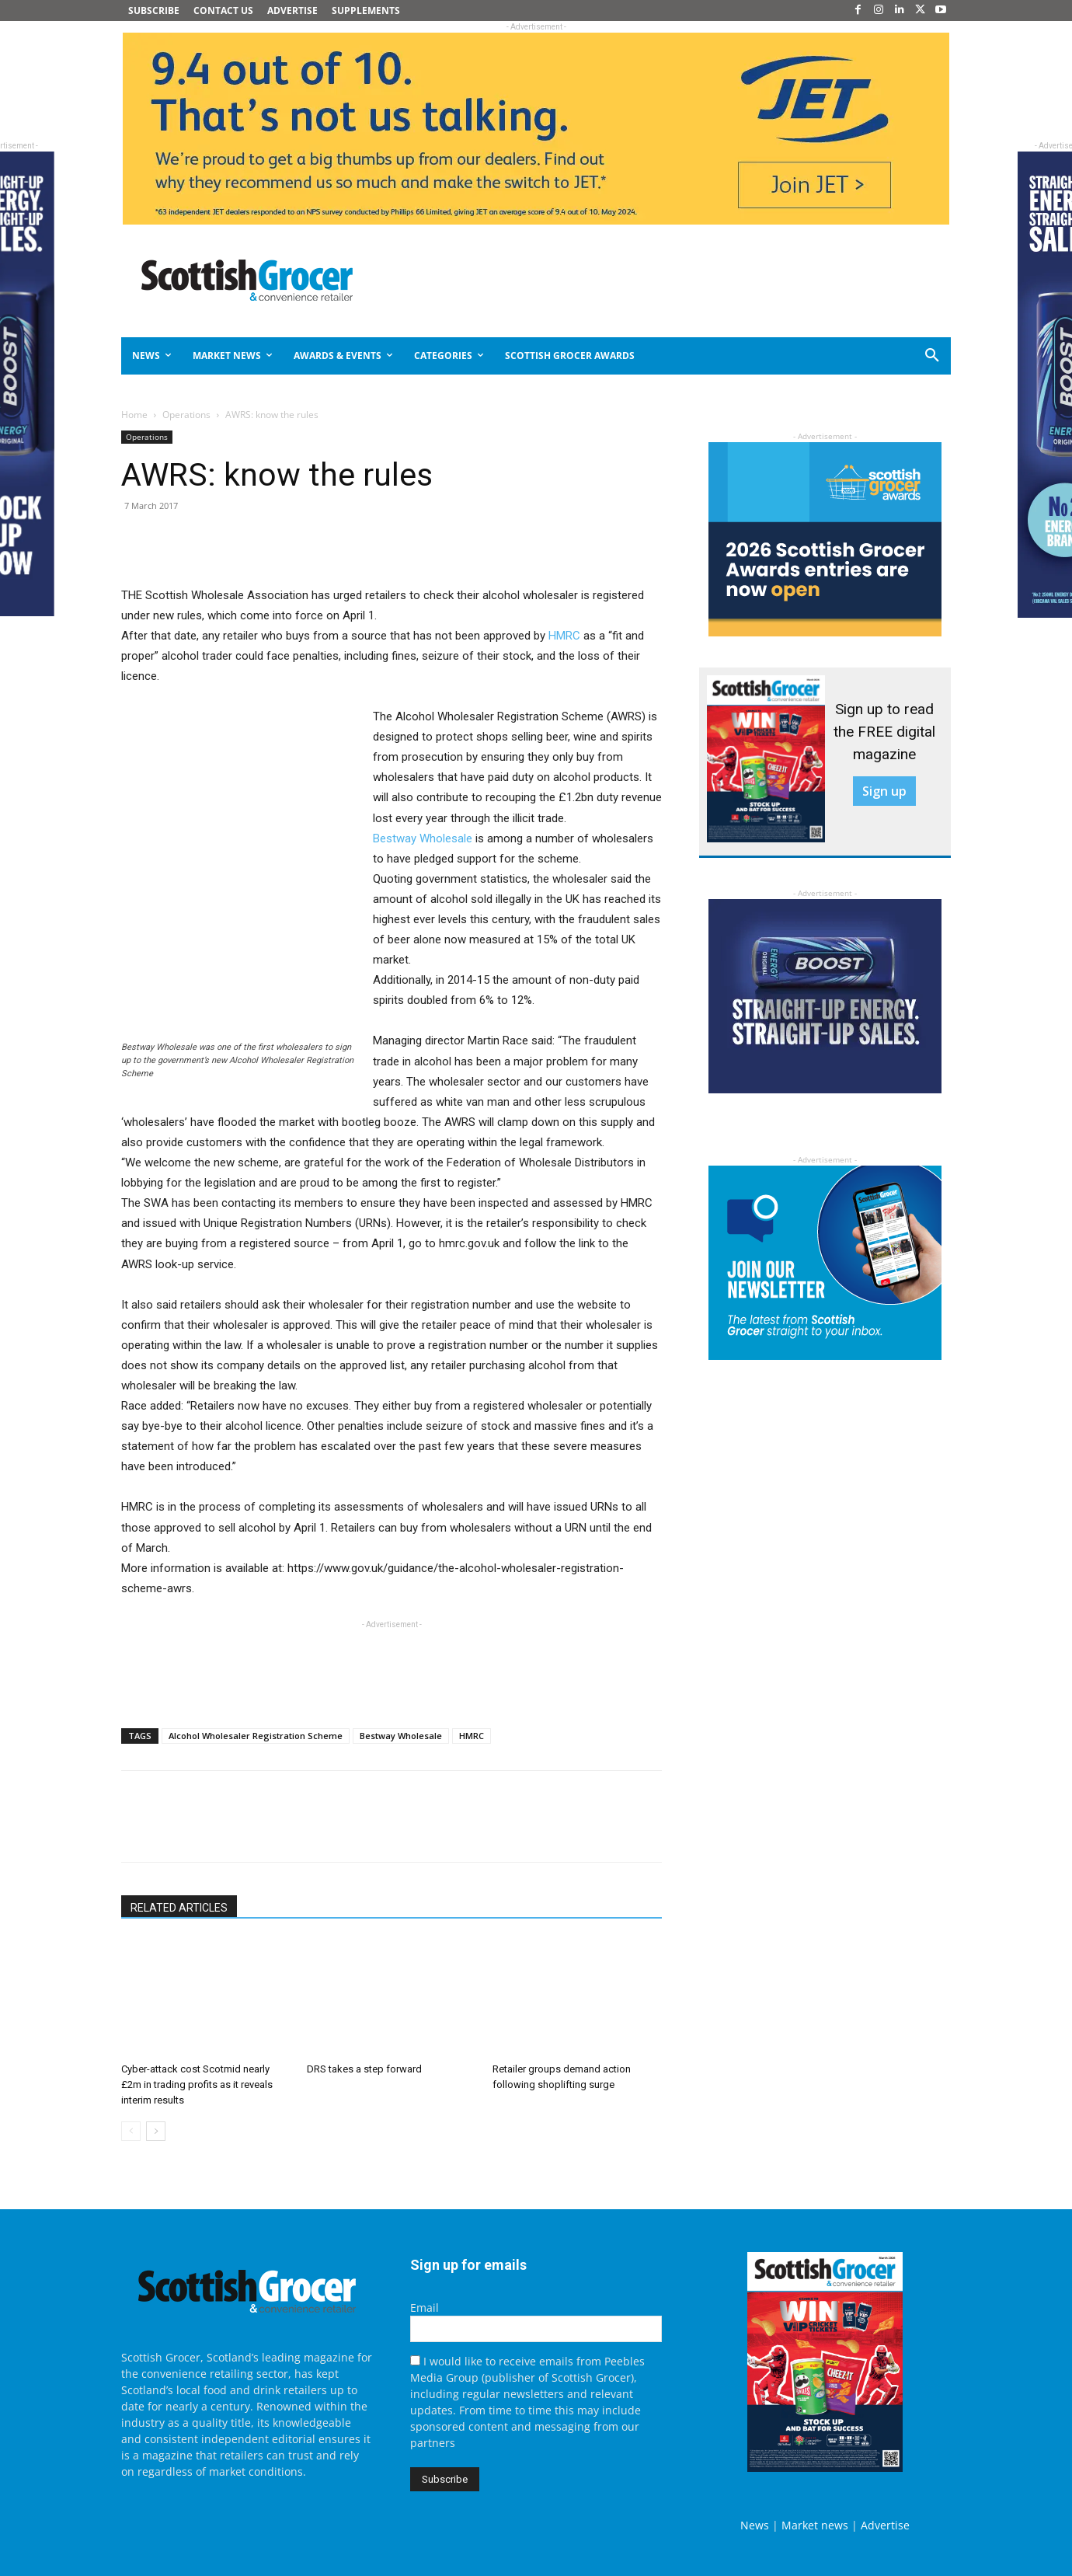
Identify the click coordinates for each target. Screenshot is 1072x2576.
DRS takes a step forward (364, 2069)
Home (134, 414)
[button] (876, 356)
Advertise (885, 2525)
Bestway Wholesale (422, 838)
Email (424, 2307)
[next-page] (155, 2131)
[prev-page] (131, 2131)
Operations (186, 414)
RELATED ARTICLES (179, 1907)
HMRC (564, 636)
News (754, 2525)
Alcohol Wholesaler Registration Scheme (256, 1735)
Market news (814, 2525)
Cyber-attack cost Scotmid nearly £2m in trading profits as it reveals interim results (197, 2084)
